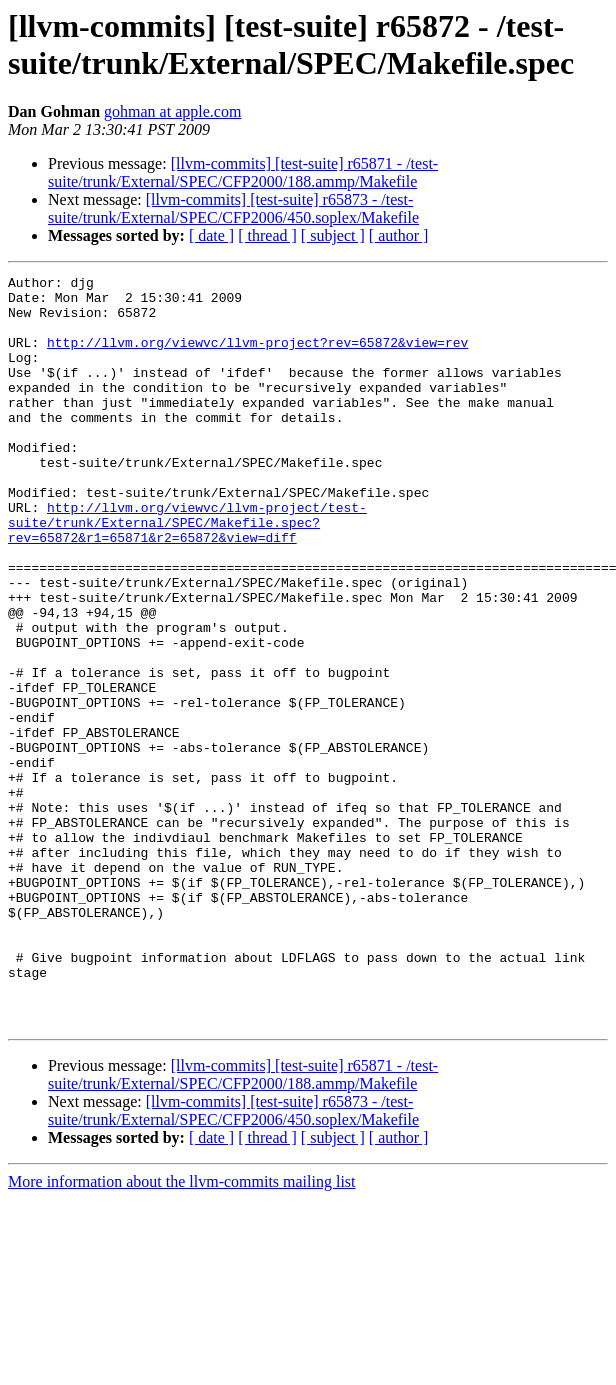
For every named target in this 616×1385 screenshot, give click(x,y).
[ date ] (211, 235)
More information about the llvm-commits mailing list (182, 1331)
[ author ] (399, 235)
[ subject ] (333, 235)
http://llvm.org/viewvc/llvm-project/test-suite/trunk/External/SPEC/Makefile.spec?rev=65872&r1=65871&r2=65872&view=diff (187, 573)
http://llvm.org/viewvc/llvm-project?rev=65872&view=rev (257, 357)
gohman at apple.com (172, 111)
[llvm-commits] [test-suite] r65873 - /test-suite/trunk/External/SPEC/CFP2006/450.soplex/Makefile (233, 208)
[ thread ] (267, 235)
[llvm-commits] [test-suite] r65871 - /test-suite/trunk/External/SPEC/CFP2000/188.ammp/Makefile (243, 172)
